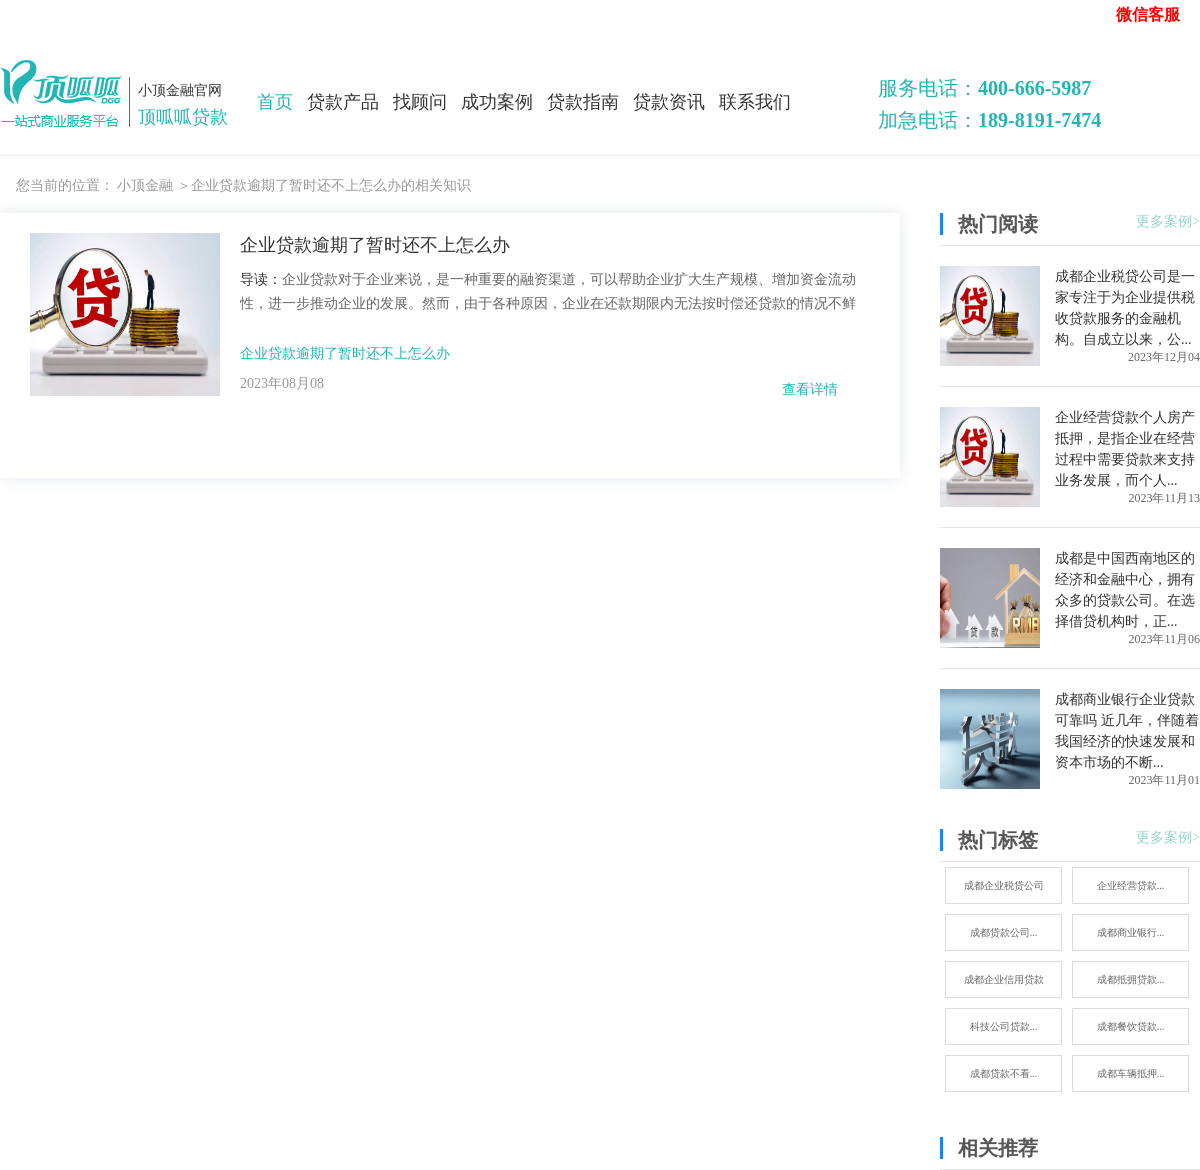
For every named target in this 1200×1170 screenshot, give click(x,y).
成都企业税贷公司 (1004, 885)
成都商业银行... (1131, 932)
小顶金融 (145, 185)
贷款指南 (583, 102)
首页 (275, 102)
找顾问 (420, 102)
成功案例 (497, 102)
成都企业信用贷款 (1004, 979)
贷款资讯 (669, 102)
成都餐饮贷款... (1131, 1026)
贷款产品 (343, 102)
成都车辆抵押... (1131, 1073)
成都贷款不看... (1004, 1073)
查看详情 (810, 389)
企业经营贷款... (1131, 885)
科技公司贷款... (1004, 1026)
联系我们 (755, 102)
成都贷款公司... (1004, 932)
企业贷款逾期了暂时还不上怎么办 (345, 353)
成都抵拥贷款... (1131, 979)
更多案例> (1168, 221)
